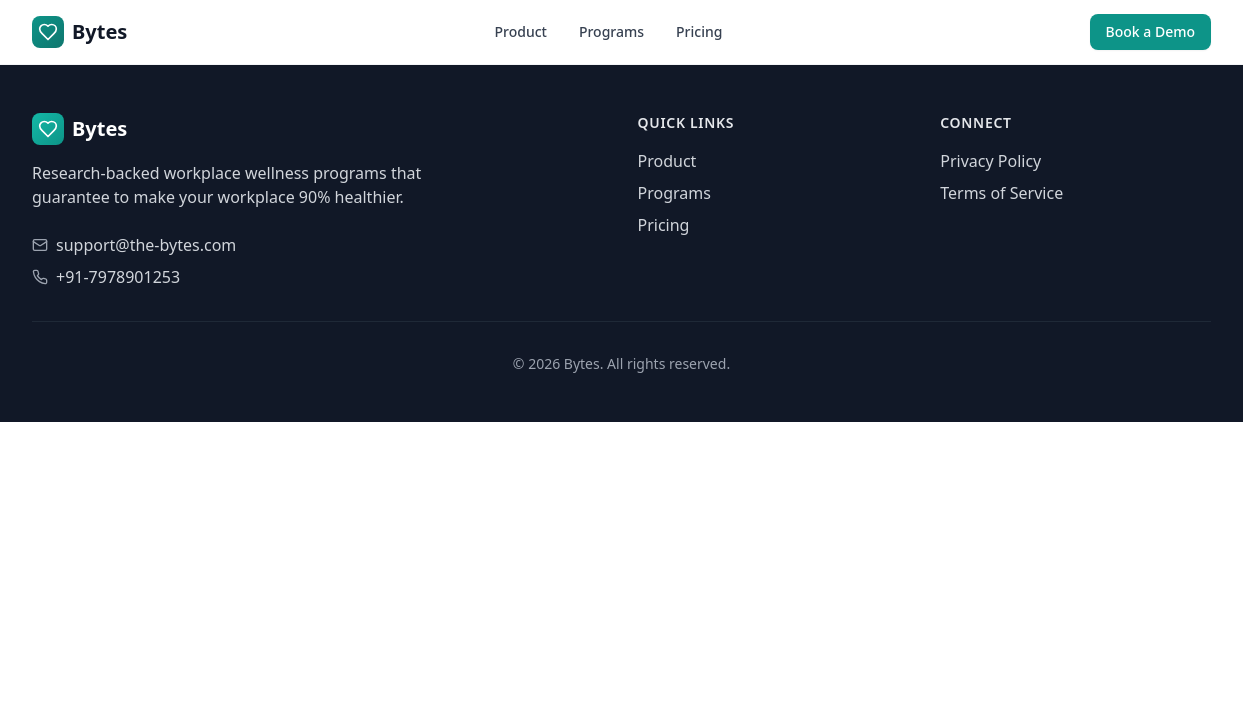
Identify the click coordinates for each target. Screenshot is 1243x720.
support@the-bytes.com (146, 245)
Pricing (699, 31)
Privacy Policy (990, 161)
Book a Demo (1150, 31)
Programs (611, 31)
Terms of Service (1001, 193)
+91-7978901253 (118, 277)
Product (520, 31)
